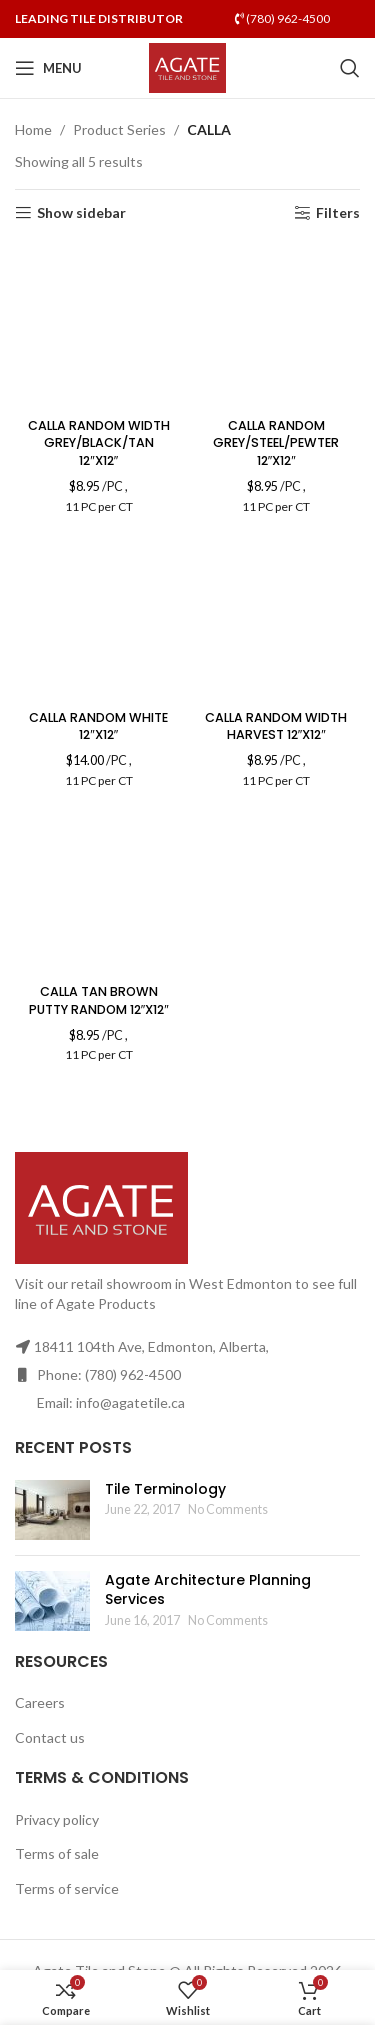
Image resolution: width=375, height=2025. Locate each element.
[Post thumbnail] (52, 1510)
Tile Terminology (165, 1489)
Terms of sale (57, 1853)
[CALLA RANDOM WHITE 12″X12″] (99, 618)
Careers (40, 1702)
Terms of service (67, 1888)
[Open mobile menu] (48, 68)
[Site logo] (187, 66)
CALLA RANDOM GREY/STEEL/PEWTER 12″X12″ (276, 443)
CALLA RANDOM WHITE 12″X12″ (98, 726)
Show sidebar (81, 213)
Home (33, 129)
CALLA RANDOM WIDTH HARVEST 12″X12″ (276, 726)
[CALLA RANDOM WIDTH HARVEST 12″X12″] (277, 618)
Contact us (50, 1737)
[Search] (350, 68)
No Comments (228, 1509)
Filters (338, 213)
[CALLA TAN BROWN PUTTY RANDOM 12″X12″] (99, 892)
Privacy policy (57, 1819)
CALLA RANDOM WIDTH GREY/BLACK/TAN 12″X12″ (99, 443)
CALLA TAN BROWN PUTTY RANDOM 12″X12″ (99, 1000)
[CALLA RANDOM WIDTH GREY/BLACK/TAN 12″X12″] (99, 326)
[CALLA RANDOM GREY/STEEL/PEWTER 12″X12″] (277, 326)
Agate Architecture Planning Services (208, 1590)
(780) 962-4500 (282, 18)
